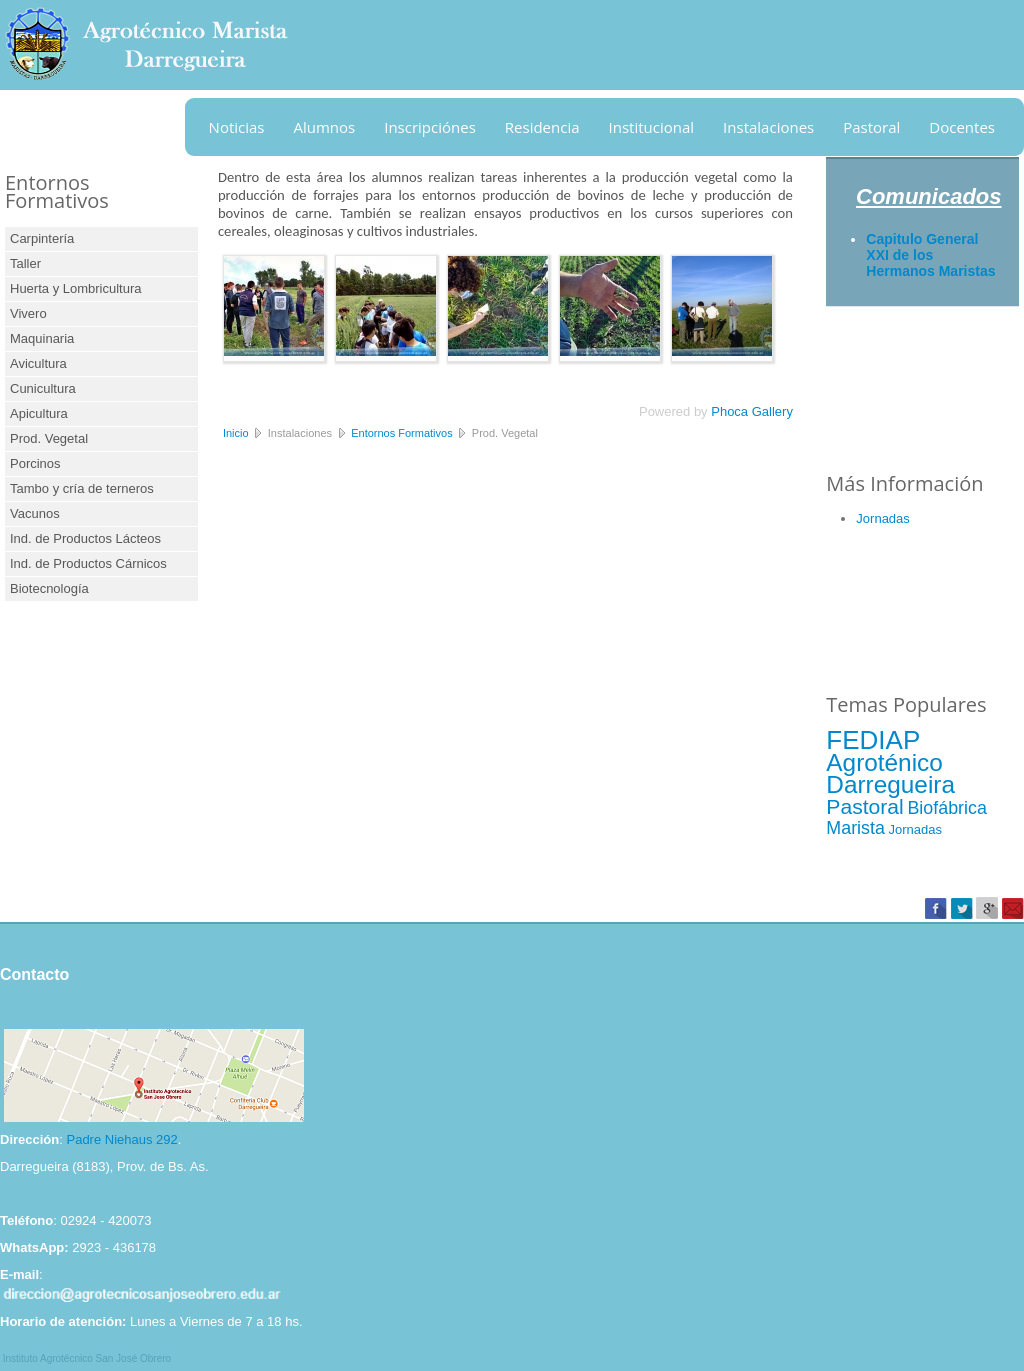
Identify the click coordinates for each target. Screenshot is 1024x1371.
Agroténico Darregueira (890, 773)
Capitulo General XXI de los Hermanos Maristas (930, 255)
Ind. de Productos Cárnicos (88, 563)
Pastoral (871, 127)
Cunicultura (43, 388)
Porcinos (35, 463)
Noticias (237, 127)
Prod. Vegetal (49, 438)
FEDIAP (873, 740)
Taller (25, 263)
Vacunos (35, 513)
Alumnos (325, 127)
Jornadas (882, 518)
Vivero (28, 313)
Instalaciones (768, 127)
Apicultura (39, 413)
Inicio (236, 433)
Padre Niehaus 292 (121, 1139)
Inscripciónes (430, 127)
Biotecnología (49, 588)
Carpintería (42, 238)
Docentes (962, 127)
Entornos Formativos (401, 433)
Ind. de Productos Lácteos (85, 538)
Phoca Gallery (752, 411)
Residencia (542, 127)
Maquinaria (42, 338)
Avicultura (38, 363)
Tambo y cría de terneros (82, 488)
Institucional (652, 127)
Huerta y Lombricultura (76, 288)
